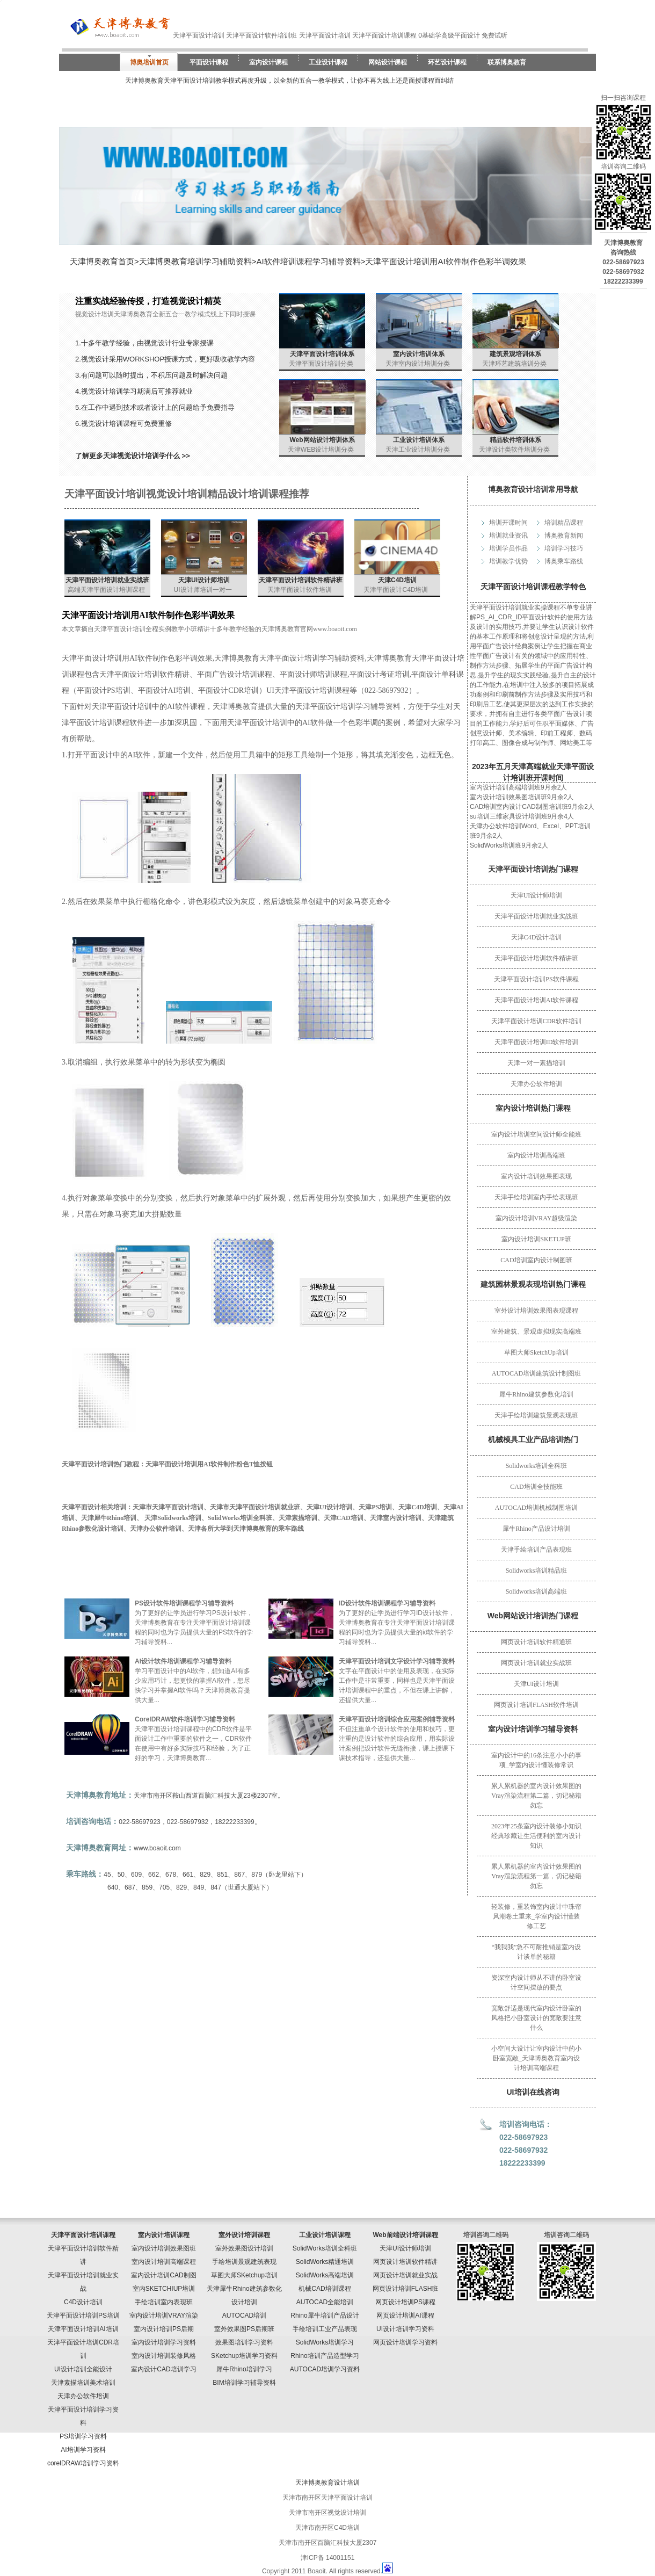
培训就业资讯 (508, 535)
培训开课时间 (508, 522)
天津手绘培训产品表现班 (536, 1549)
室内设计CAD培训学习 (163, 2369)
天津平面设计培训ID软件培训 (536, 1042)
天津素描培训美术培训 (83, 2382)
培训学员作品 (508, 548)
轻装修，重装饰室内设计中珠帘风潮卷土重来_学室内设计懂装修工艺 (536, 1916)
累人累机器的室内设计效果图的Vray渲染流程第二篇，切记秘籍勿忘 (536, 1795)
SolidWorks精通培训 (325, 2262)
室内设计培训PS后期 (164, 2329)
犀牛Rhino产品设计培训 (536, 1528)
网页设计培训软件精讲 (405, 2262)
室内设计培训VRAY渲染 (163, 2315)
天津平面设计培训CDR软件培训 (536, 1021)
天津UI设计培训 (536, 1684)
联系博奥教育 (506, 62)
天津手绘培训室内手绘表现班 (536, 1197)
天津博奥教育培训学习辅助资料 (195, 261)
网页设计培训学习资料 (405, 2342)
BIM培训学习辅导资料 (244, 2382)
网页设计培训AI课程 (405, 2315)
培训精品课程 (563, 522)
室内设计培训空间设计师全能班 (536, 1134)
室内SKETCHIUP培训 (164, 2288)
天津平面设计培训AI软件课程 (536, 1000)
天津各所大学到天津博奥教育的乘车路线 (246, 1528)
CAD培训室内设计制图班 (536, 1260)
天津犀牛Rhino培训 (108, 1518)
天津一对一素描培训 (536, 1063)
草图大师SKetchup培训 (244, 2275)
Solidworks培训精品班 (536, 1570)
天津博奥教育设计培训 (327, 2482)
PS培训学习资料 (83, 2436)
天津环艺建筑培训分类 (514, 363)
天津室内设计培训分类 (417, 363)
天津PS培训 (375, 1507)
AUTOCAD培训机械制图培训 (536, 1507)
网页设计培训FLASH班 (406, 2288)
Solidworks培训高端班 (536, 1591)
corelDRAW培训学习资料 (83, 2463)
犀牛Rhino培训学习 (244, 2369)
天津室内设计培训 (395, 1518)
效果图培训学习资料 (244, 2342)
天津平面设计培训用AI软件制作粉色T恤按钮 (209, 1464)
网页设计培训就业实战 (405, 2275)
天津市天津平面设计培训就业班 (255, 1507)
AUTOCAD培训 (244, 2315)
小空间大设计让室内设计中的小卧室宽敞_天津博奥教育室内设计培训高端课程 (536, 2058)
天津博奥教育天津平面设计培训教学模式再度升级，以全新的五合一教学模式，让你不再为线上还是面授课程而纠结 (289, 80)
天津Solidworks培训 (172, 1518)
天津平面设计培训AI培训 (83, 2329)
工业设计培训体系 (419, 440)
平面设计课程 (209, 62)
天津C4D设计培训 (536, 937)
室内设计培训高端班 (536, 1155)
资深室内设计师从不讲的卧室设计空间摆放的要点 (536, 1982)
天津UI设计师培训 (537, 895)
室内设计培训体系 (419, 354)
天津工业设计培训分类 (417, 449)
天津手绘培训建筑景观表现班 (536, 1415)
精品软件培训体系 (515, 440)
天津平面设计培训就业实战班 (536, 916)
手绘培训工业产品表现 (325, 2329)
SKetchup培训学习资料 (244, 2356)
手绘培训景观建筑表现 (244, 2262)
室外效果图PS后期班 (244, 2329)
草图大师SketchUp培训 (536, 1352)
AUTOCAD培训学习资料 (325, 2369)
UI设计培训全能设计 (83, 2369)
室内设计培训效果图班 (164, 2248)
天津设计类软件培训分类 (514, 449)
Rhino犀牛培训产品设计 (324, 2315)
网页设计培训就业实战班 (536, 1663)
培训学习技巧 (563, 548)
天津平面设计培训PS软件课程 (536, 979)
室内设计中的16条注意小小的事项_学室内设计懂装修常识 (536, 1760)
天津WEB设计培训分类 (321, 449)
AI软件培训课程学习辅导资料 (309, 261)
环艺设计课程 (447, 62)
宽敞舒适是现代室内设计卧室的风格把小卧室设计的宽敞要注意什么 (536, 2018)
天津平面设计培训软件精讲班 (536, 958)
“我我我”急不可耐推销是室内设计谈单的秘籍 (536, 1951)
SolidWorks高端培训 (325, 2275)
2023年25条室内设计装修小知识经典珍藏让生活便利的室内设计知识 (536, 1835)
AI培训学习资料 (83, 2450)
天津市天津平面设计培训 (168, 1507)
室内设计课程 (268, 62)
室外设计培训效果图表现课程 (536, 1310)
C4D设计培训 (83, 2302)
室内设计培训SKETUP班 (536, 1239)
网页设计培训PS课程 (405, 2302)
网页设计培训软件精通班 (536, 1642)
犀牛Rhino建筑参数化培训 (536, 1394)
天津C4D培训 (397, 580)
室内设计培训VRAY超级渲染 (537, 1218)
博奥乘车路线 (563, 561)
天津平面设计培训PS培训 (83, 2315)
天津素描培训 (298, 1518)
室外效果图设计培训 (244, 2248)
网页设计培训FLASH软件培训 (536, 1705)
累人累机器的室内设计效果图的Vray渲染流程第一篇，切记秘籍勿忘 (536, 1876)
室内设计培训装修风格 (164, 2356)
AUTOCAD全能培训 (324, 2302)
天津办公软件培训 (536, 1084)
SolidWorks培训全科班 (240, 1518)
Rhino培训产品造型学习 (324, 2356)
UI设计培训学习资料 (405, 2329)
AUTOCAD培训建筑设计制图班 (536, 1373)
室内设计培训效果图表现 (536, 1176)
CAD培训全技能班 (536, 1486)
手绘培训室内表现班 (164, 2302)
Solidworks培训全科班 (536, 1466)
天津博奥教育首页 (102, 261)
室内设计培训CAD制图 (163, 2275)
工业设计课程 (328, 62)
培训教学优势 (508, 561)
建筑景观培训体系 (515, 354)
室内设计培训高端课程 (164, 2262)
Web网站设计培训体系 (321, 440)
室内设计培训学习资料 (164, 2342)
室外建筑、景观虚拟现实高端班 (536, 1331)
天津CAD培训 (343, 1518)
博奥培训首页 (149, 62)
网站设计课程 (387, 62)
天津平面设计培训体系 (322, 354)
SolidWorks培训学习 (325, 2342)
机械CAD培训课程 (325, 2288)
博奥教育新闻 (563, 535)
